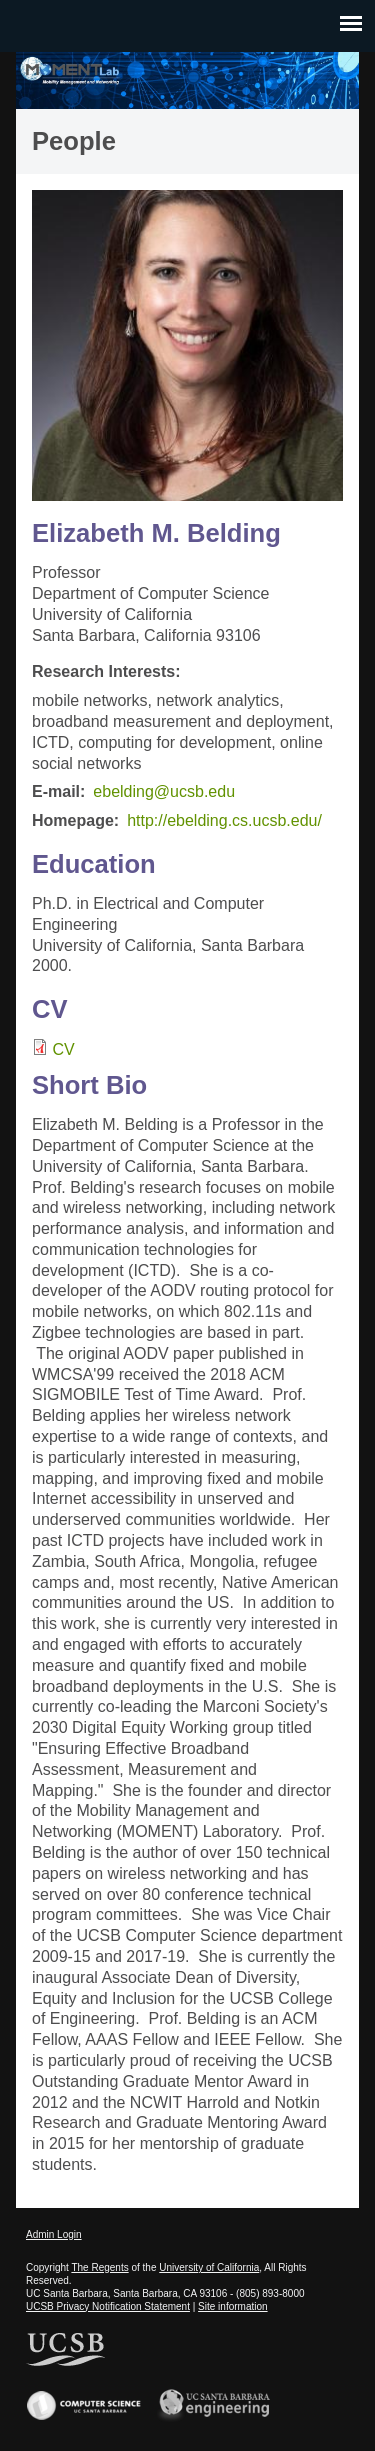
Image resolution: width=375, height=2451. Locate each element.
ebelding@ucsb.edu (164, 791)
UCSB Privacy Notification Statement (108, 2306)
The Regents (99, 2267)
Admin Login (54, 2234)
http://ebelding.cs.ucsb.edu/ (224, 820)
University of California (209, 2267)
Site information (232, 2306)
